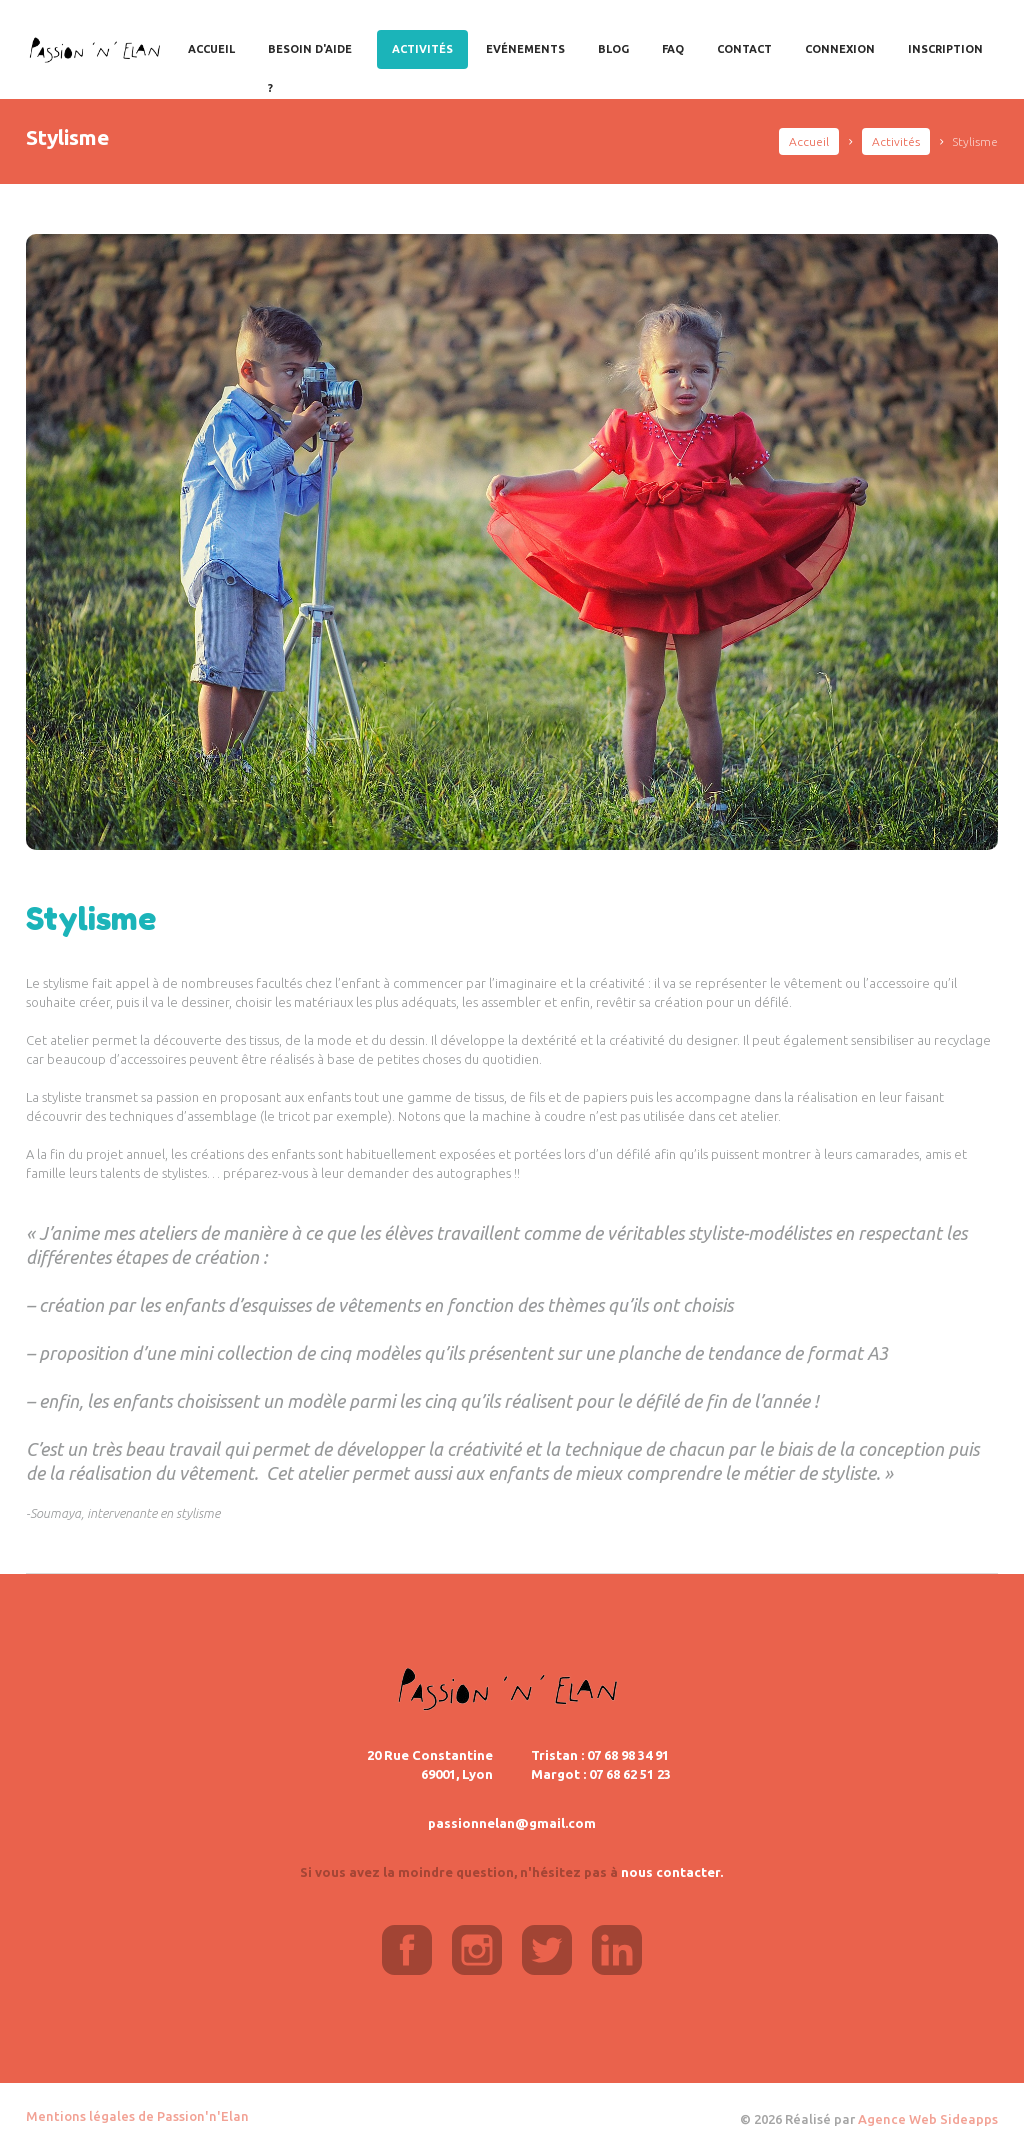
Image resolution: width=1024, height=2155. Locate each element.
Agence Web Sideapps (928, 2119)
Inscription (945, 49)
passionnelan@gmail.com (512, 1823)
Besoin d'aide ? (310, 56)
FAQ (673, 49)
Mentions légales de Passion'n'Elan (137, 2116)
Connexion (840, 49)
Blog (613, 49)
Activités (422, 49)
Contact (744, 49)
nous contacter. (672, 1872)
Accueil (211, 49)
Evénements (525, 49)
